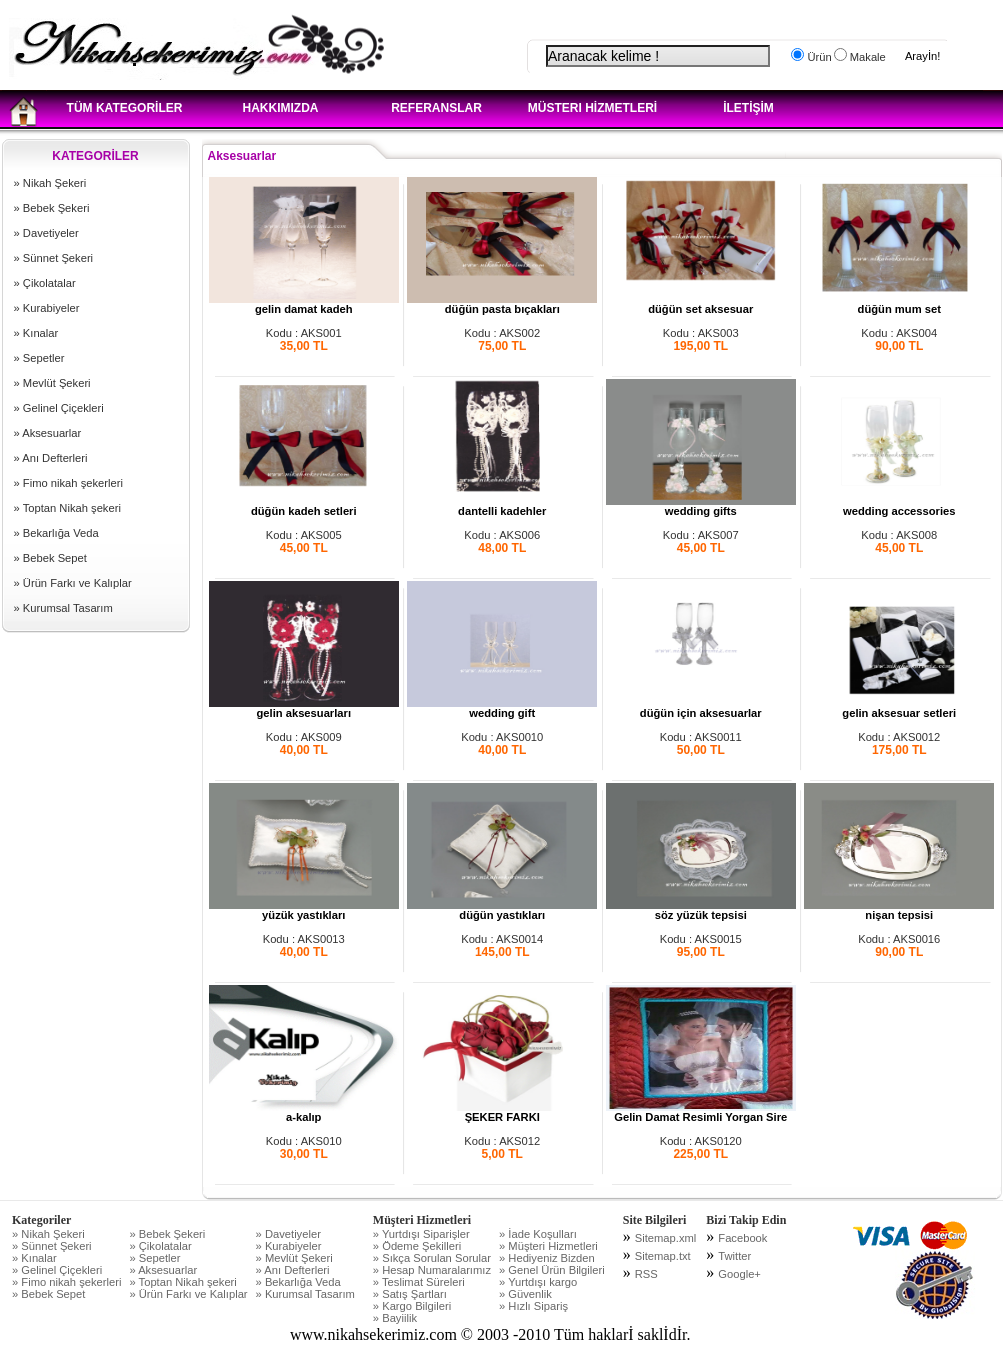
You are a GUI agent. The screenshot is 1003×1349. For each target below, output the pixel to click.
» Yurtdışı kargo (538, 1282)
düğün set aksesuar (701, 304)
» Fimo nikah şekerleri (68, 483)
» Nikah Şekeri (50, 183)
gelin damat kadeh (304, 304)
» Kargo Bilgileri (412, 1306)
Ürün (817, 57)
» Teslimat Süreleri (419, 1282)
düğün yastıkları (502, 910)
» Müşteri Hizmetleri (548, 1246)
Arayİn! (922, 56)
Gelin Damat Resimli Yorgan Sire (701, 1112)
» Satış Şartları (410, 1294)
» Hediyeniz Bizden (547, 1258)
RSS (646, 1274)
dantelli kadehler (502, 506)
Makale (866, 57)
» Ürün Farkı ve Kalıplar (73, 583)
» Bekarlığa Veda (56, 533)
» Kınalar (36, 333)
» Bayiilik (395, 1318)
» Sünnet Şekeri (54, 258)
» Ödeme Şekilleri (417, 1246)
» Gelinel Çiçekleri (59, 408)
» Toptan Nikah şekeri (67, 508)
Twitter (734, 1256)
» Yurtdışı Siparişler (421, 1234)
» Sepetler (39, 358)
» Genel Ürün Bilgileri (552, 1270)
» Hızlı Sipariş (533, 1306)
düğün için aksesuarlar (701, 708)
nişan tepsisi (899, 910)
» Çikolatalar (45, 283)
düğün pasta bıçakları (502, 304)
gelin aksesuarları (304, 708)
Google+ (739, 1274)
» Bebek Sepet (50, 558)
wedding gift (502, 708)
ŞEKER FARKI (502, 1112)
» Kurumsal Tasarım (63, 608)
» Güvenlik (525, 1294)
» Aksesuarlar (48, 433)
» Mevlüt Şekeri (52, 383)
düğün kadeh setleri (304, 506)
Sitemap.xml (666, 1238)
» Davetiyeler (46, 233)
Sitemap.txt (663, 1256)
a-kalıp (304, 1112)
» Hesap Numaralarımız (432, 1270)
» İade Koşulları (538, 1234)
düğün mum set (899, 304)
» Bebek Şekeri (52, 208)
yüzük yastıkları (304, 910)
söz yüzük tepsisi (701, 910)
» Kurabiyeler (47, 308)
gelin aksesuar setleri (899, 708)
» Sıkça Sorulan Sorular (432, 1258)
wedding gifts (701, 506)
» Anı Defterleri (51, 458)
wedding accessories (899, 506)
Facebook (742, 1238)
